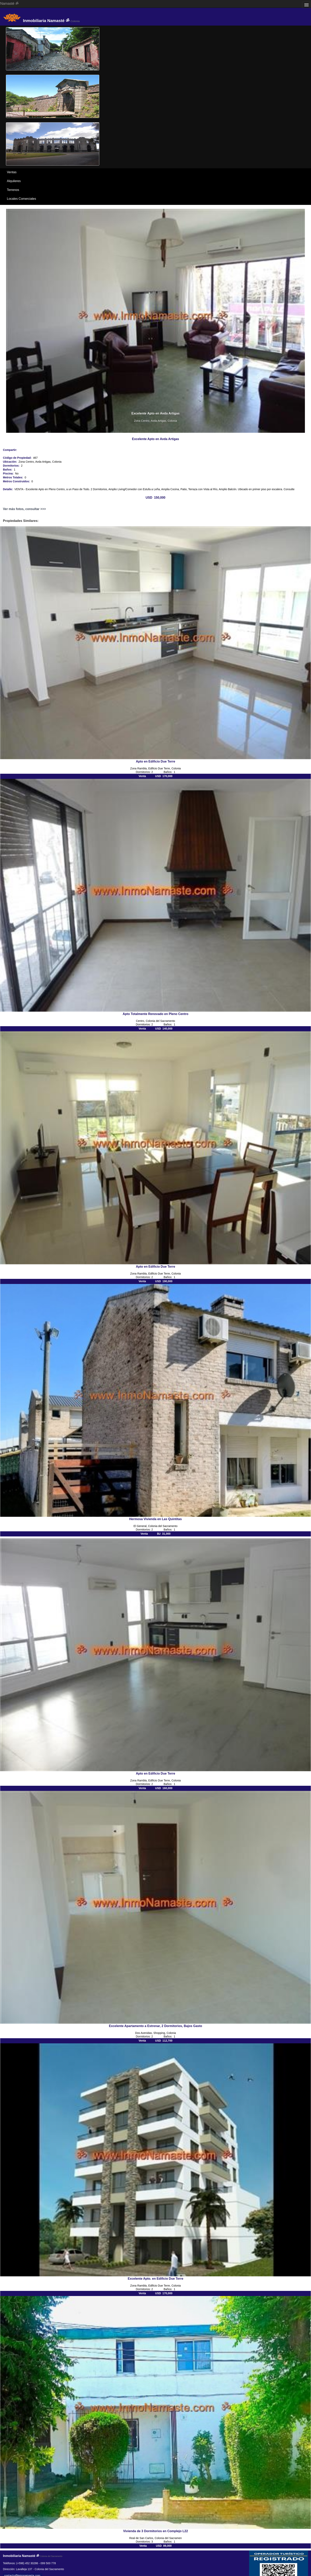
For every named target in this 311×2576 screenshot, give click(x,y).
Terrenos (13, 190)
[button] (6, 434)
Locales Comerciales (21, 198)
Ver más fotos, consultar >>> (24, 509)
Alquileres (14, 181)
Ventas (12, 172)
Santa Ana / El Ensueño (23, 207)
